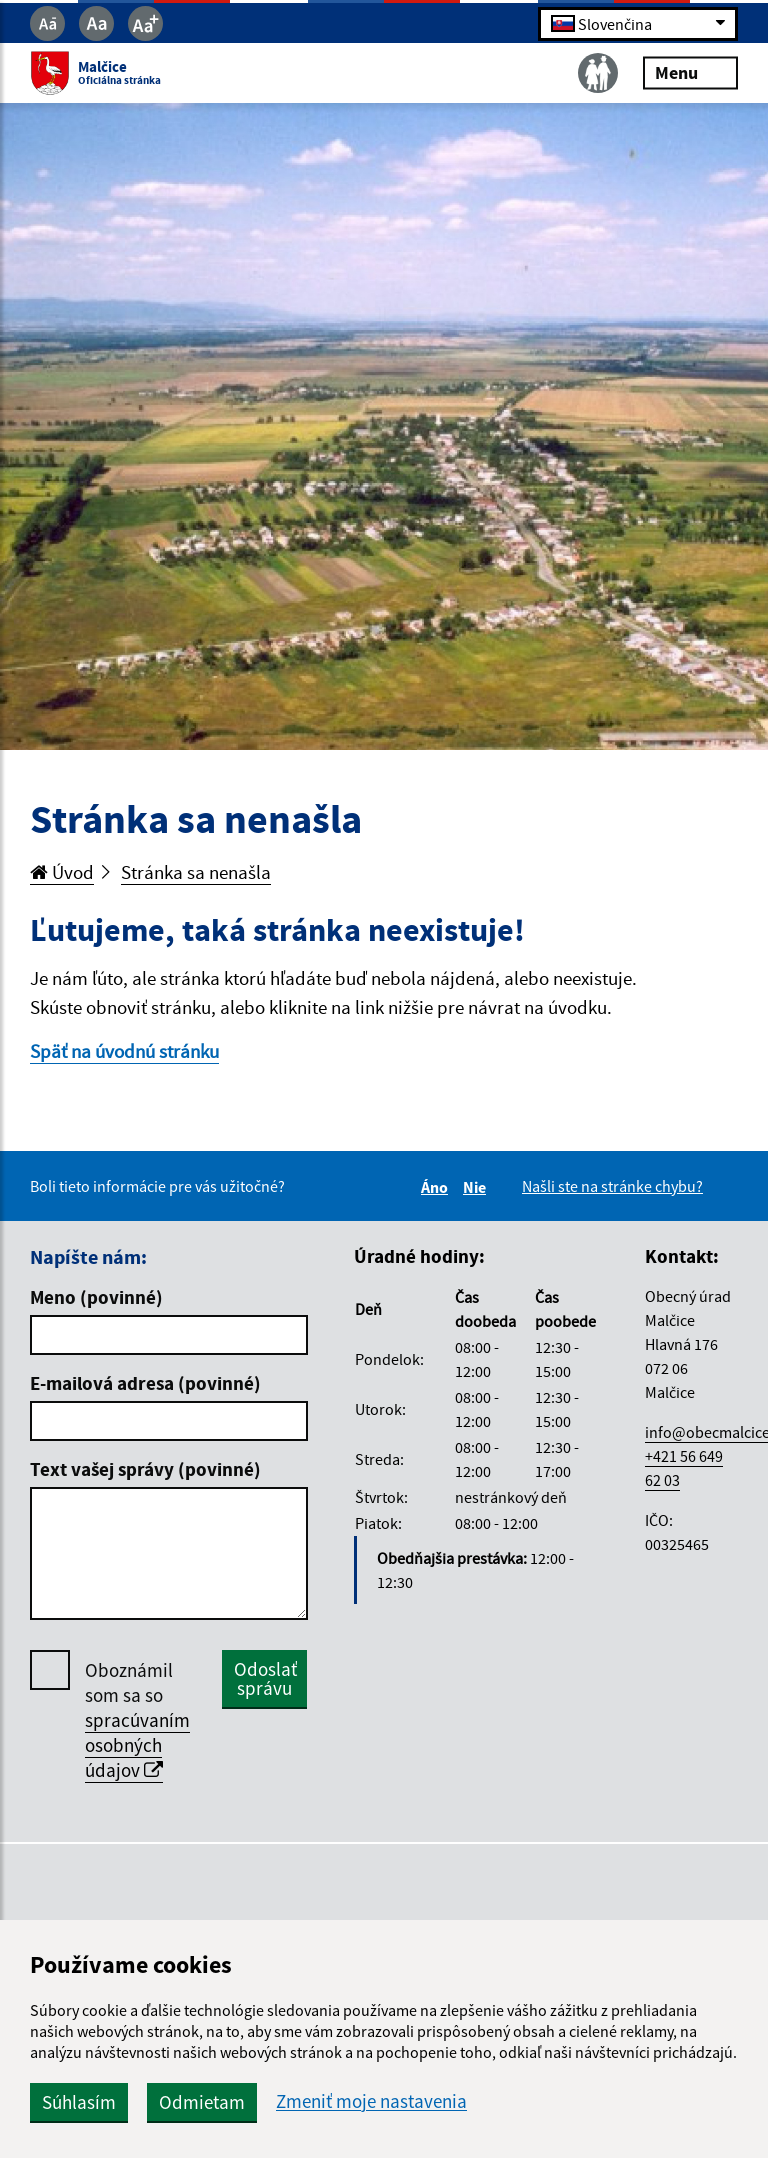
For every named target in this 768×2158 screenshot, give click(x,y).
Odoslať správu (265, 1678)
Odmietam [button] (202, 2102)
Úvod (62, 872)
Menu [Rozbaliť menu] (690, 72)
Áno (437, 1187)
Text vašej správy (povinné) (145, 1469)
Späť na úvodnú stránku (124, 1051)
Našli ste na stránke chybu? (612, 1186)
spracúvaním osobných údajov (137, 1745)
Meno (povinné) (96, 1297)
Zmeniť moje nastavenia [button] (371, 2101)
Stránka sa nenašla (196, 872)
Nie (477, 1187)
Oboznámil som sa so (137, 1720)
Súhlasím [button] (79, 2102)
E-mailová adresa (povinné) (145, 1383)
